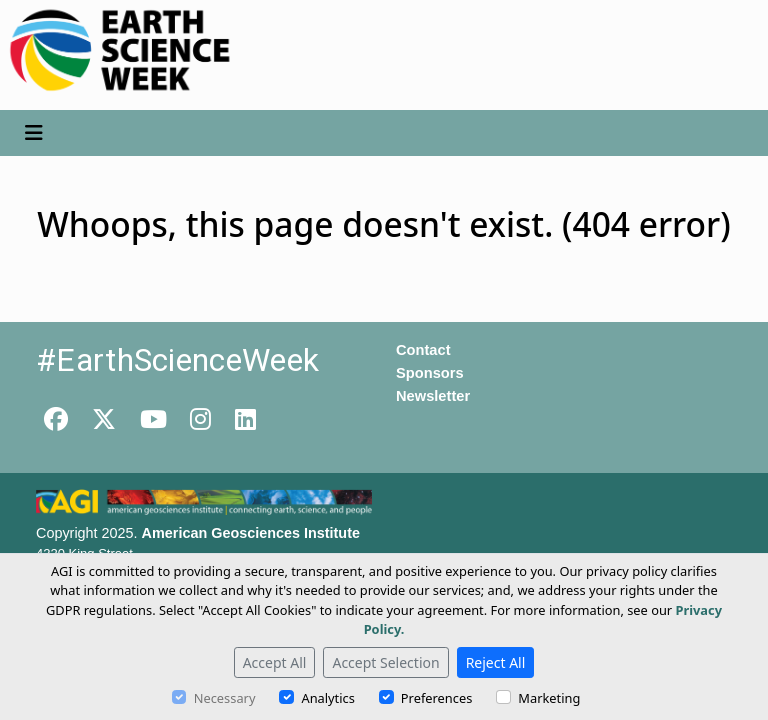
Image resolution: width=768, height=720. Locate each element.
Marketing (549, 698)
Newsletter (433, 396)
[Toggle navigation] (34, 133)
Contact (423, 350)
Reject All (496, 662)
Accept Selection (385, 662)
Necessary (225, 698)
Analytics (327, 698)
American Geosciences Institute (251, 533)
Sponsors (430, 373)
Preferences (436, 698)
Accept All (275, 662)
